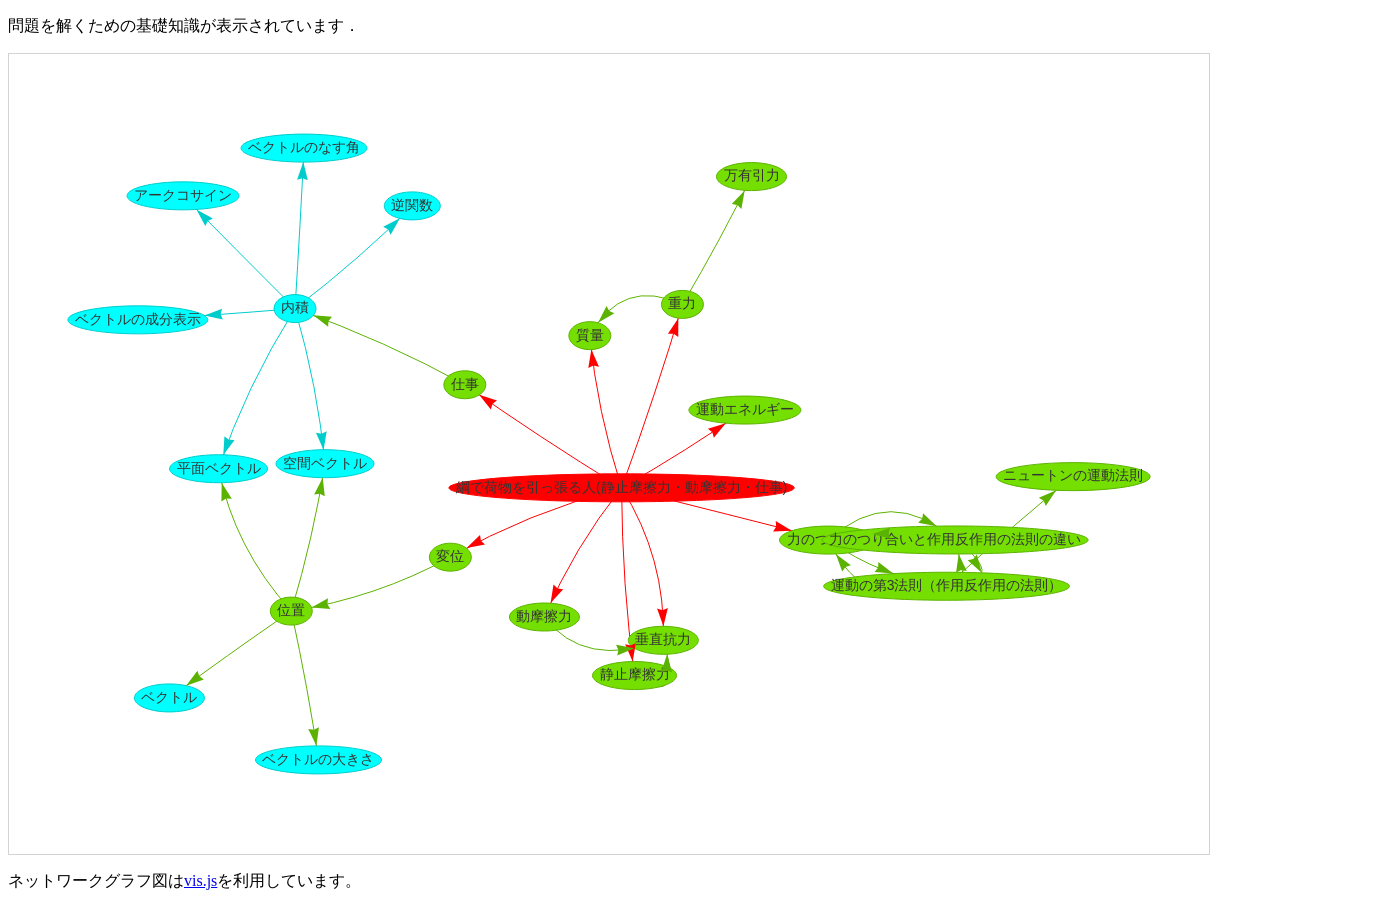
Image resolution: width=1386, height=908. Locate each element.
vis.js (200, 880)
